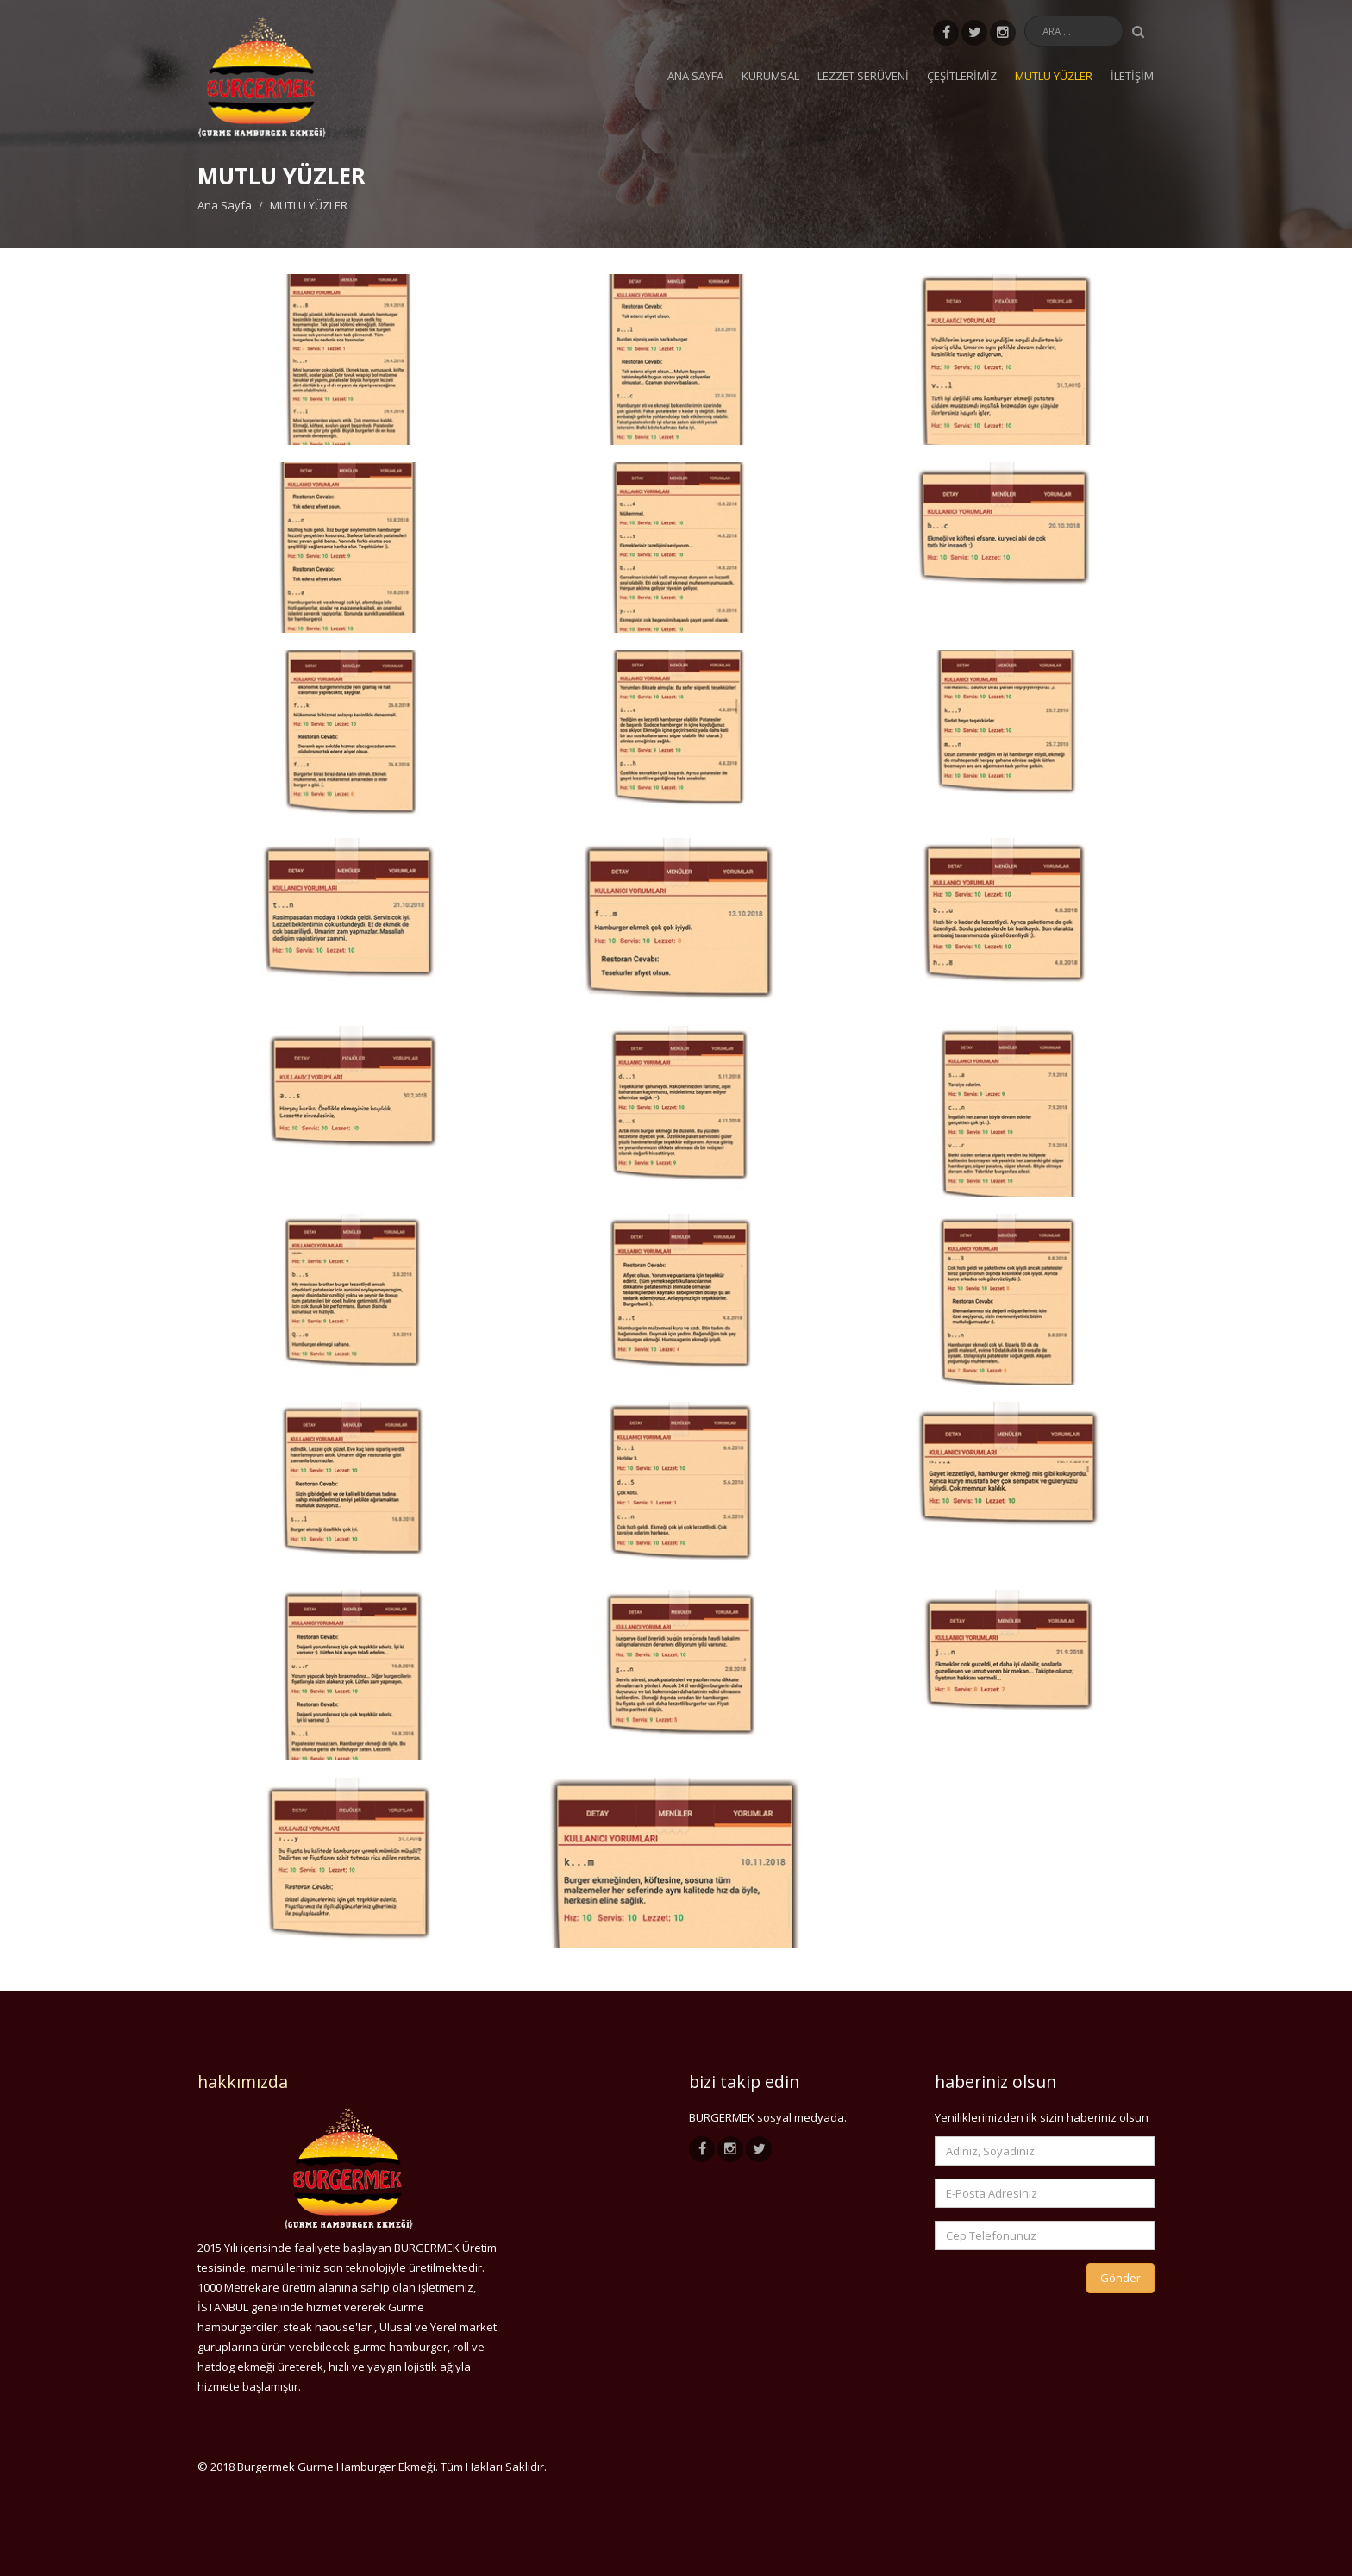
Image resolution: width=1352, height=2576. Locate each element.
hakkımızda (242, 2081)
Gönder (1120, 2277)
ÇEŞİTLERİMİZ (962, 76)
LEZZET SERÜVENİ (863, 76)
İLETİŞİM (1132, 76)
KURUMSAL (770, 76)
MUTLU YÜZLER (1053, 76)
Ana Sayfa (695, 76)
